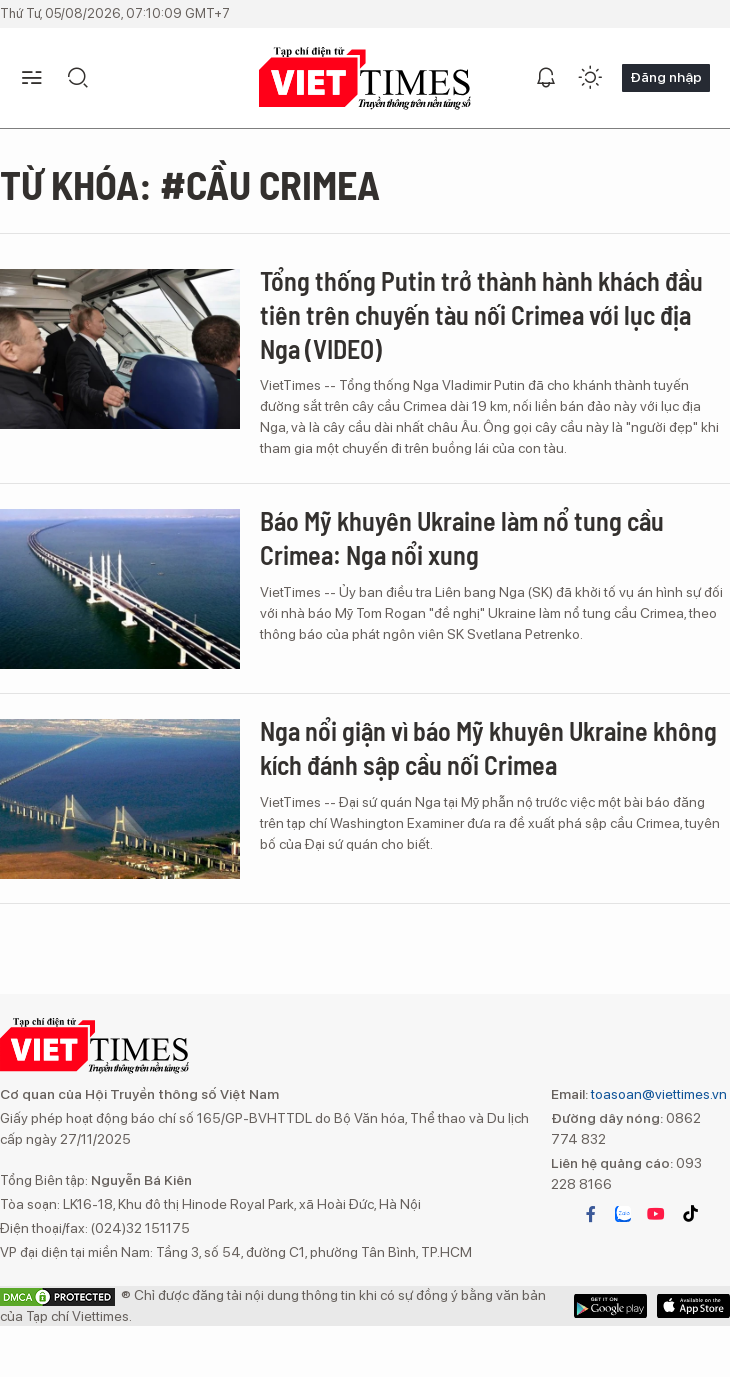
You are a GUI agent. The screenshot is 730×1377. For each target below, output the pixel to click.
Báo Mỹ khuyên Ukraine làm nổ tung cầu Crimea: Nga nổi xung (462, 537)
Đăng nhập (666, 77)
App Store (610, 1306)
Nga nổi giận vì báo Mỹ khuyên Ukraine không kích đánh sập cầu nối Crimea (488, 747)
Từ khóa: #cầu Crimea (190, 184)
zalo (623, 1214)
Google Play (693, 1306)
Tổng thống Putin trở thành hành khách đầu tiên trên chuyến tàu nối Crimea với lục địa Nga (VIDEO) (481, 314)
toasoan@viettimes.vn (657, 1094)
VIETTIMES (365, 78)
